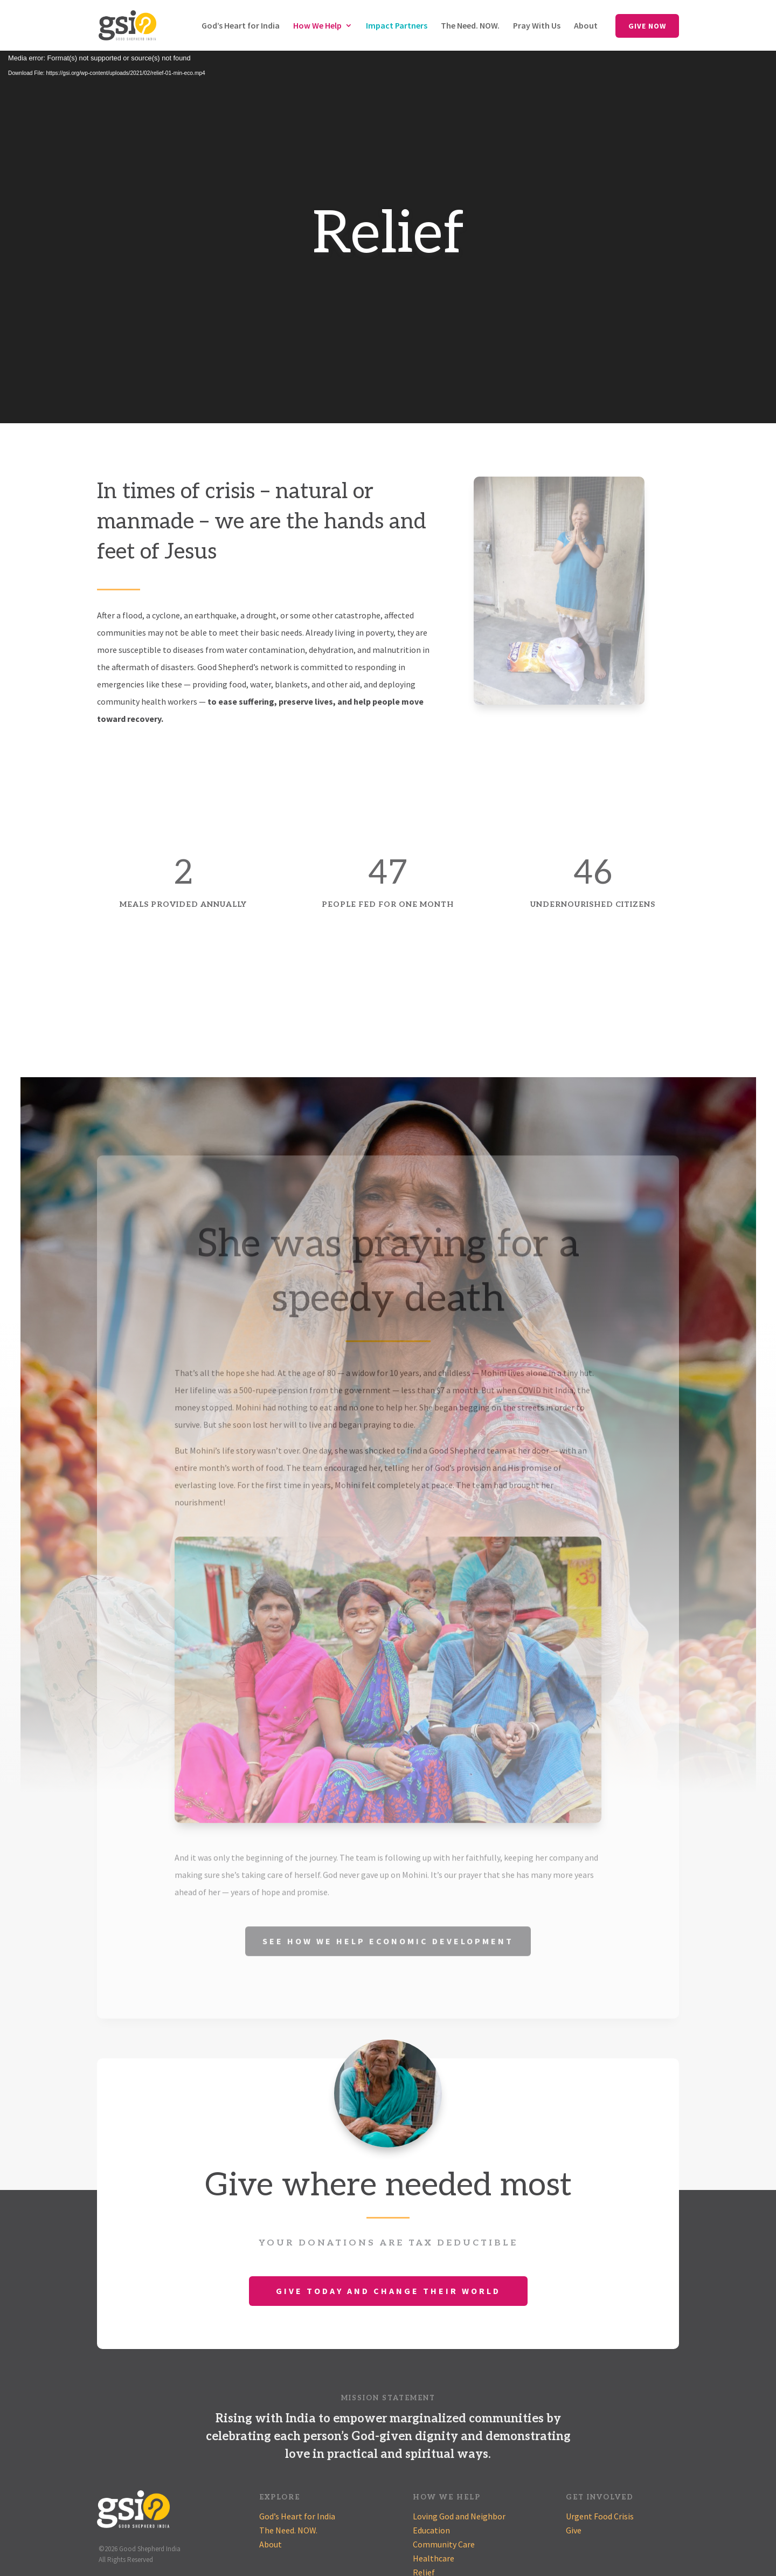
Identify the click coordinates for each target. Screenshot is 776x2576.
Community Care (444, 2544)
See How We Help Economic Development (388, 1958)
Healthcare (433, 2558)
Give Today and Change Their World (388, 2290)
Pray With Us (536, 26)
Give (573, 2530)
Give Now (647, 26)
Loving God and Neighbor (459, 2516)
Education (431, 2530)
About (586, 26)
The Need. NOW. (470, 26)
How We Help (317, 26)
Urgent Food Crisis (600, 2516)
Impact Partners (396, 26)
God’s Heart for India (241, 26)
